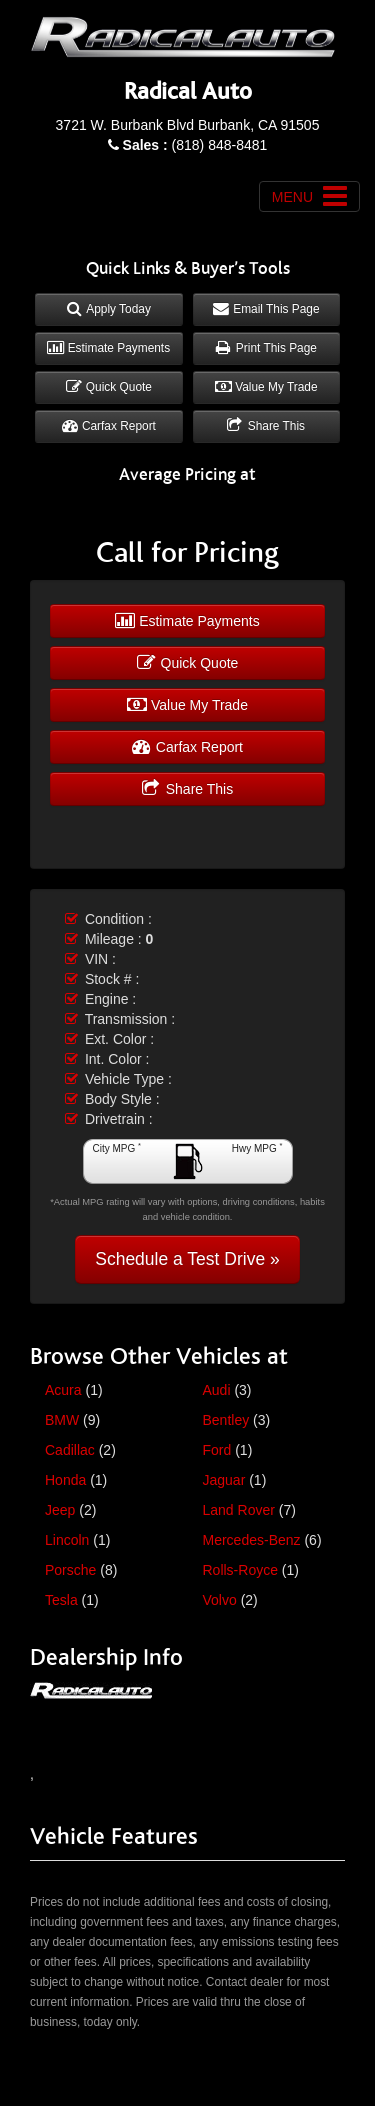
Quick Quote (109, 387)
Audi (217, 1390)
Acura (63, 1390)
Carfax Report (109, 426)
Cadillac (70, 1450)
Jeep (60, 1510)
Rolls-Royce (240, 1570)
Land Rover (239, 1510)
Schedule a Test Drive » (187, 1259)
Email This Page (266, 309)
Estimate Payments (108, 348)
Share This (266, 426)
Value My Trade (266, 387)
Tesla (61, 1600)
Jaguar (224, 1480)
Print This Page (266, 348)
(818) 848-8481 (195, 145)
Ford (217, 1450)
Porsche (70, 1570)
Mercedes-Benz (252, 1540)
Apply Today (109, 309)
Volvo (220, 1600)
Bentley (226, 1420)
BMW (62, 1420)
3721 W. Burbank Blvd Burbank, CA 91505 (188, 125)
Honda (65, 1480)
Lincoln (67, 1540)
